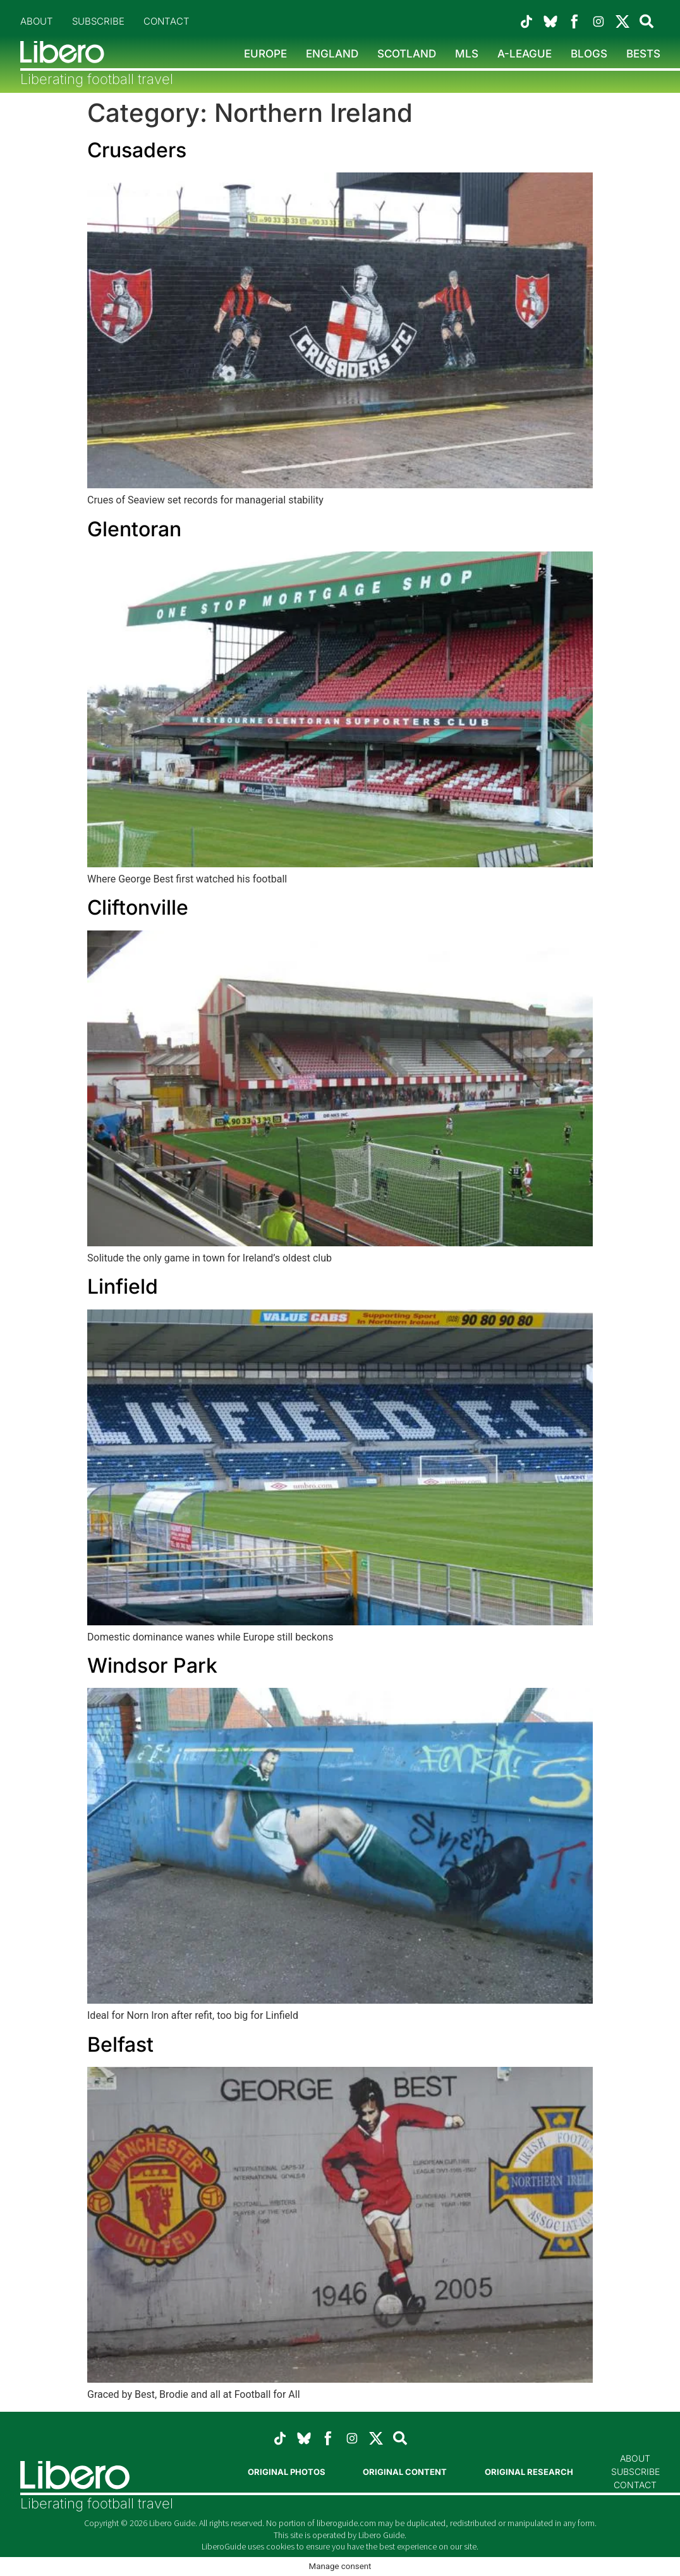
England (332, 53)
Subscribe (98, 21)
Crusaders (136, 150)
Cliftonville (137, 907)
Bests (643, 53)
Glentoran (134, 529)
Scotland (406, 53)
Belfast (120, 2044)
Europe (265, 53)
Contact (166, 21)
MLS (466, 53)
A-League (524, 53)
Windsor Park (152, 1665)
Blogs (589, 53)
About (36, 21)
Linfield (122, 1286)
